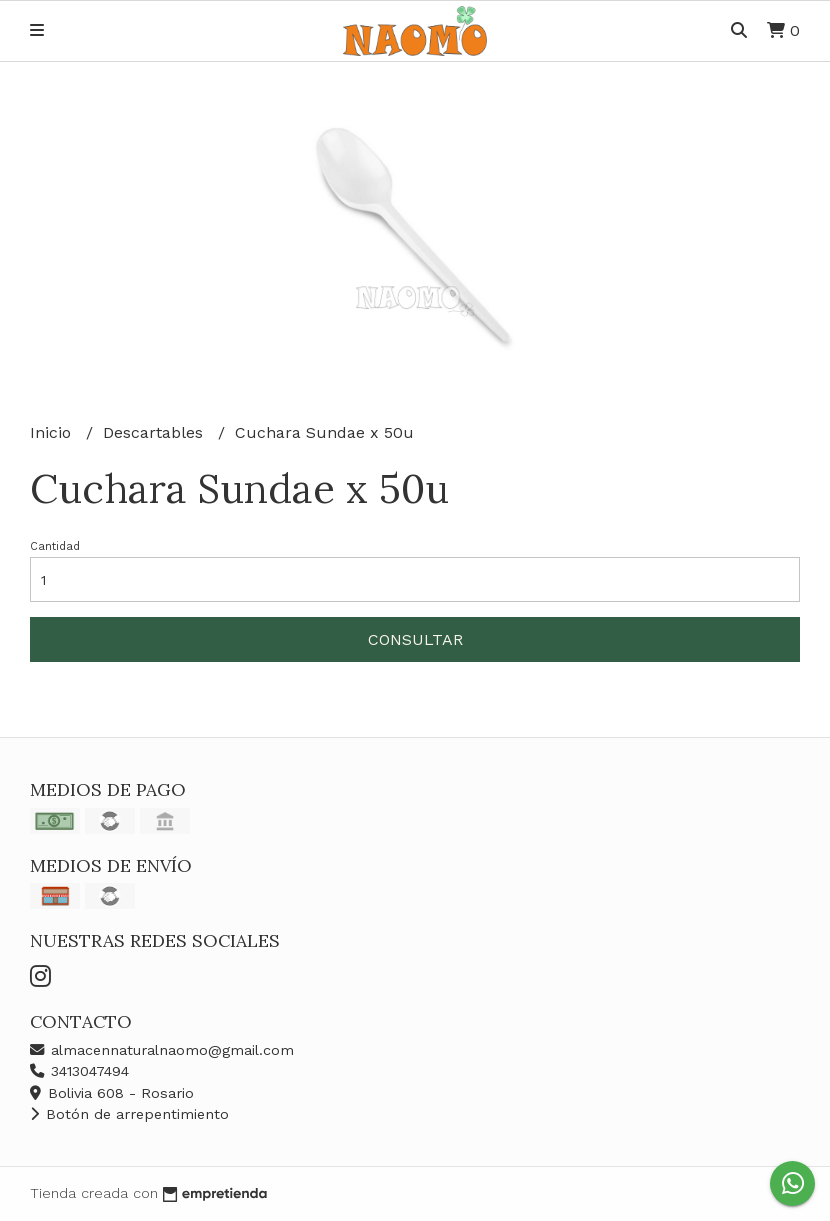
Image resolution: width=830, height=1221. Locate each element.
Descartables (155, 432)
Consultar (415, 639)
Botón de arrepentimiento (129, 1114)
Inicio (53, 432)
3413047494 (79, 1071)
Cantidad (55, 546)
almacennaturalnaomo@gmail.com (162, 1050)
